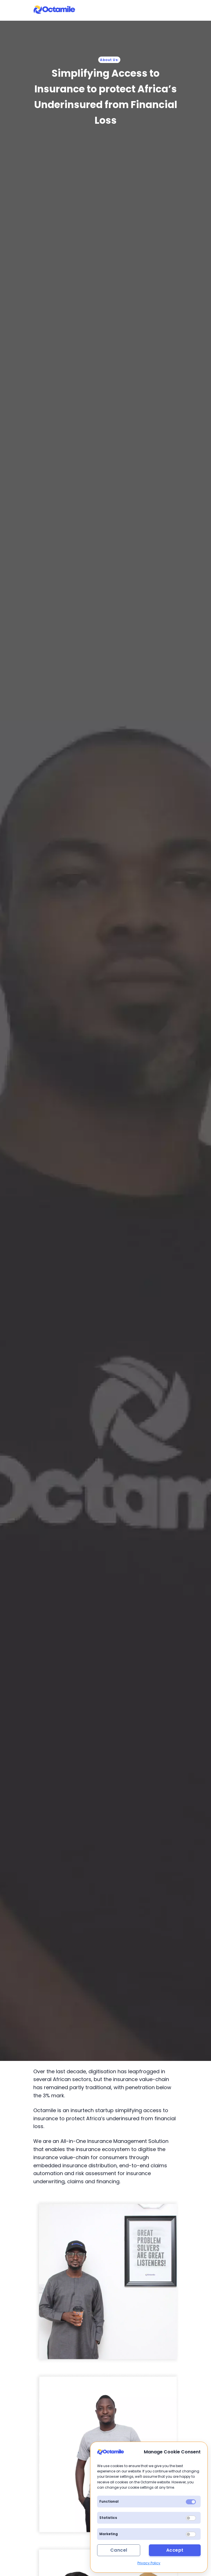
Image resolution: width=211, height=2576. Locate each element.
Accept (175, 2550)
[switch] (191, 2518)
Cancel (118, 2550)
